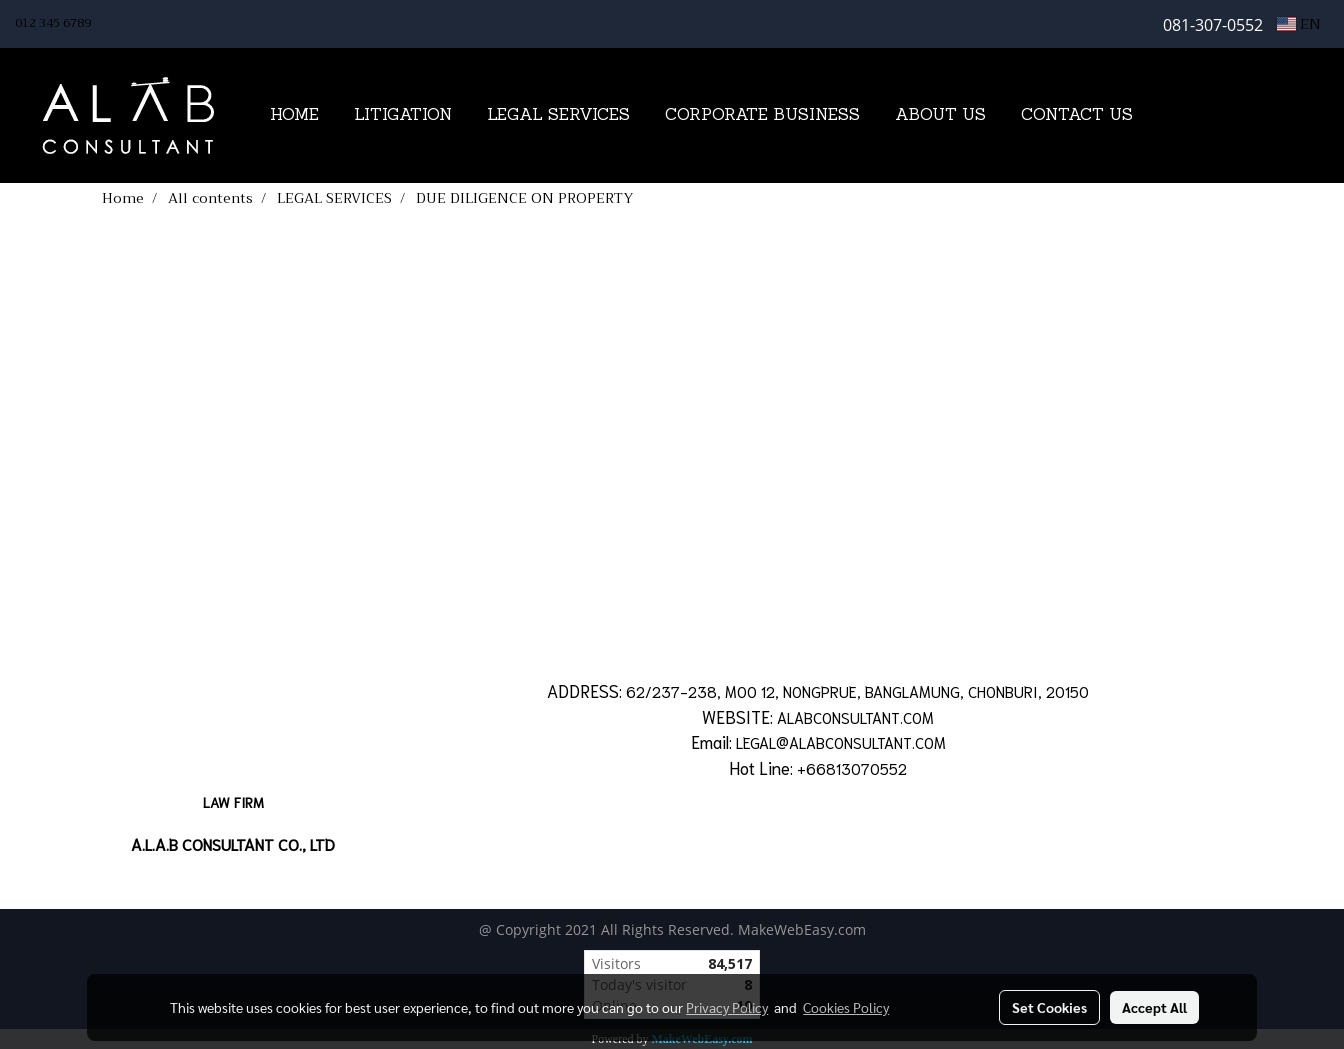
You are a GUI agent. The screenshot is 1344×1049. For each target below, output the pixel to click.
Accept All (1154, 1007)
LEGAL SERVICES (558, 116)
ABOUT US (940, 116)
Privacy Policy (727, 1007)
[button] (1181, 116)
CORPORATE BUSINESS (762, 116)
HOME (294, 116)
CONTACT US (1077, 116)
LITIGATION (403, 116)
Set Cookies (1049, 1007)
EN (1299, 24)
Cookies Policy (846, 1007)
